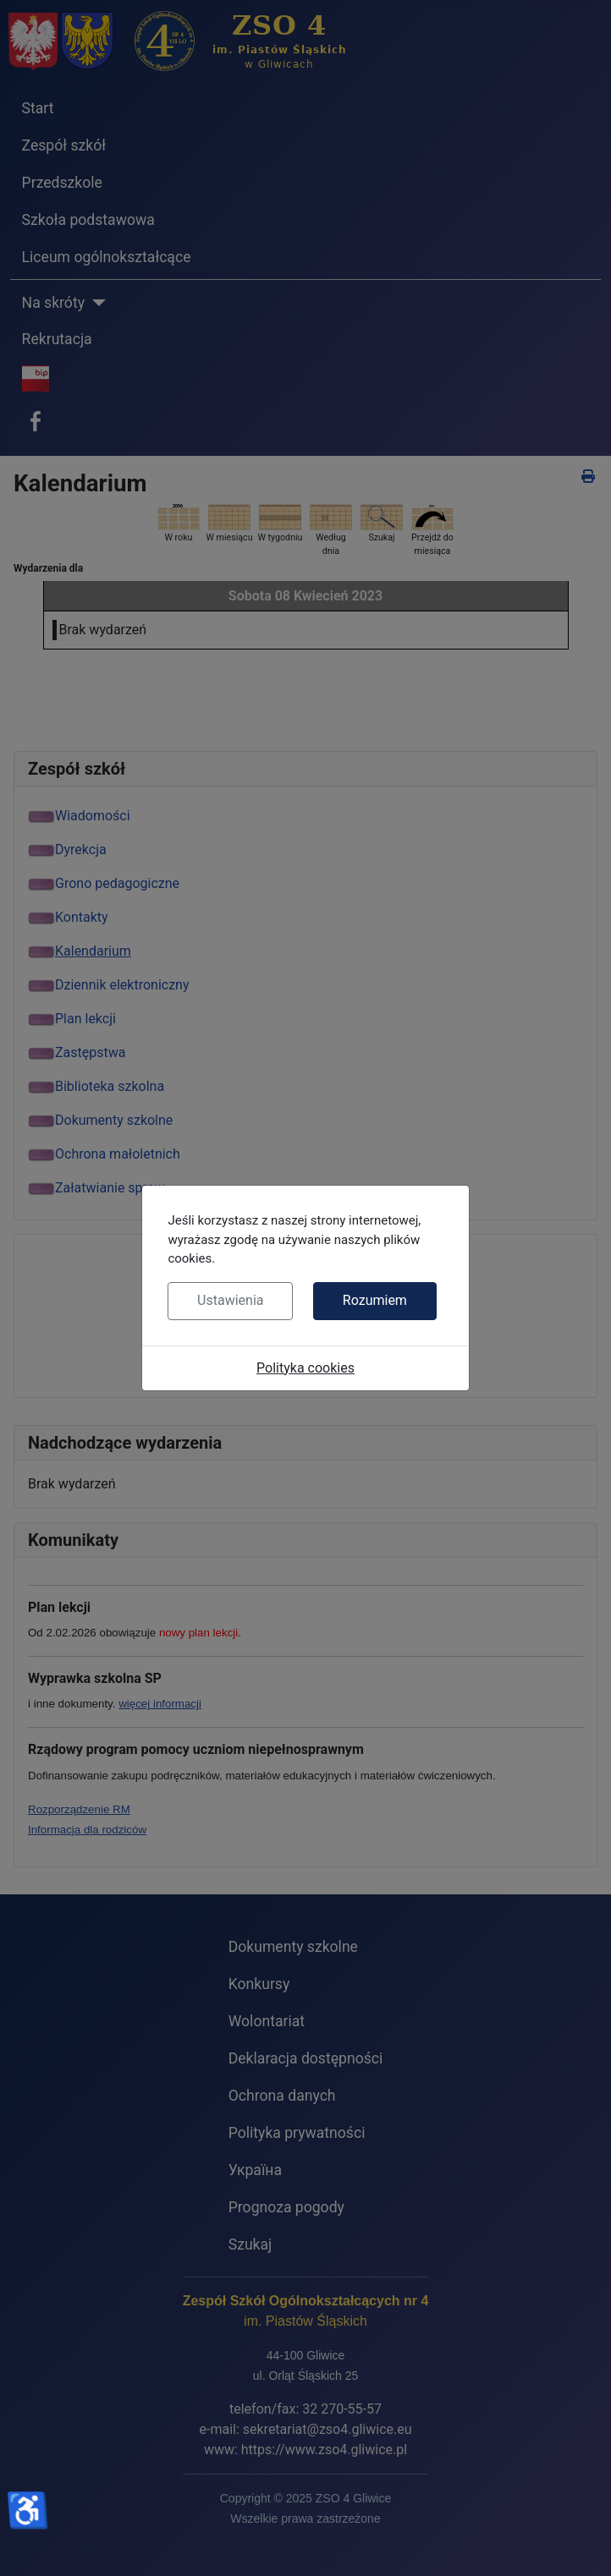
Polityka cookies (305, 1368)
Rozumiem (375, 1300)
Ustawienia (230, 1300)
